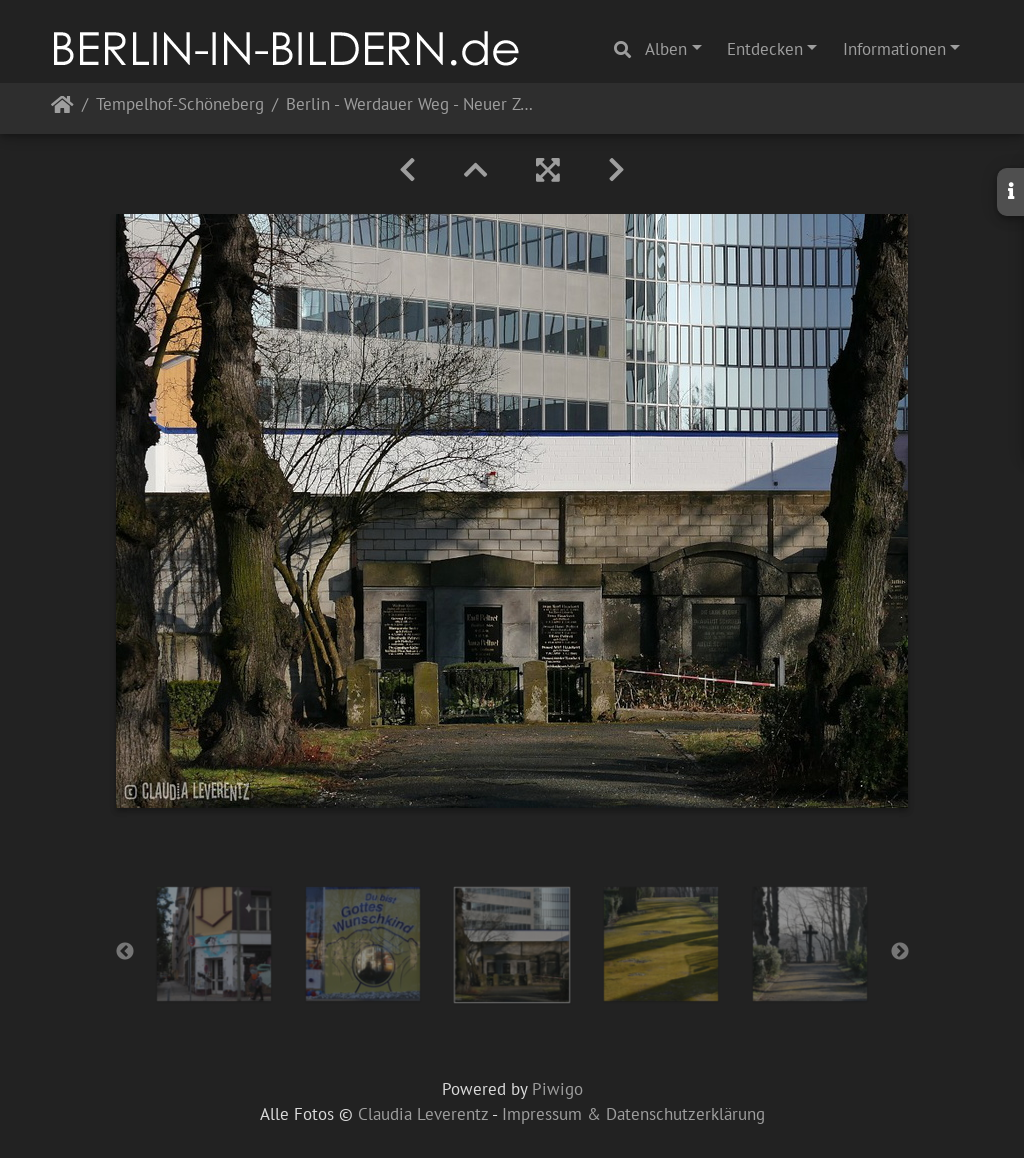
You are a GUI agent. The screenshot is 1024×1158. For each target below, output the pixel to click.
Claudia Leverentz (423, 1114)
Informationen (894, 49)
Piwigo (557, 1089)
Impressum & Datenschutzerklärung (633, 1114)
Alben (666, 49)
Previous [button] (125, 952)
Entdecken (765, 49)
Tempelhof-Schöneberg (180, 105)
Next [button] (900, 952)
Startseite (62, 108)
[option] (214, 944)
